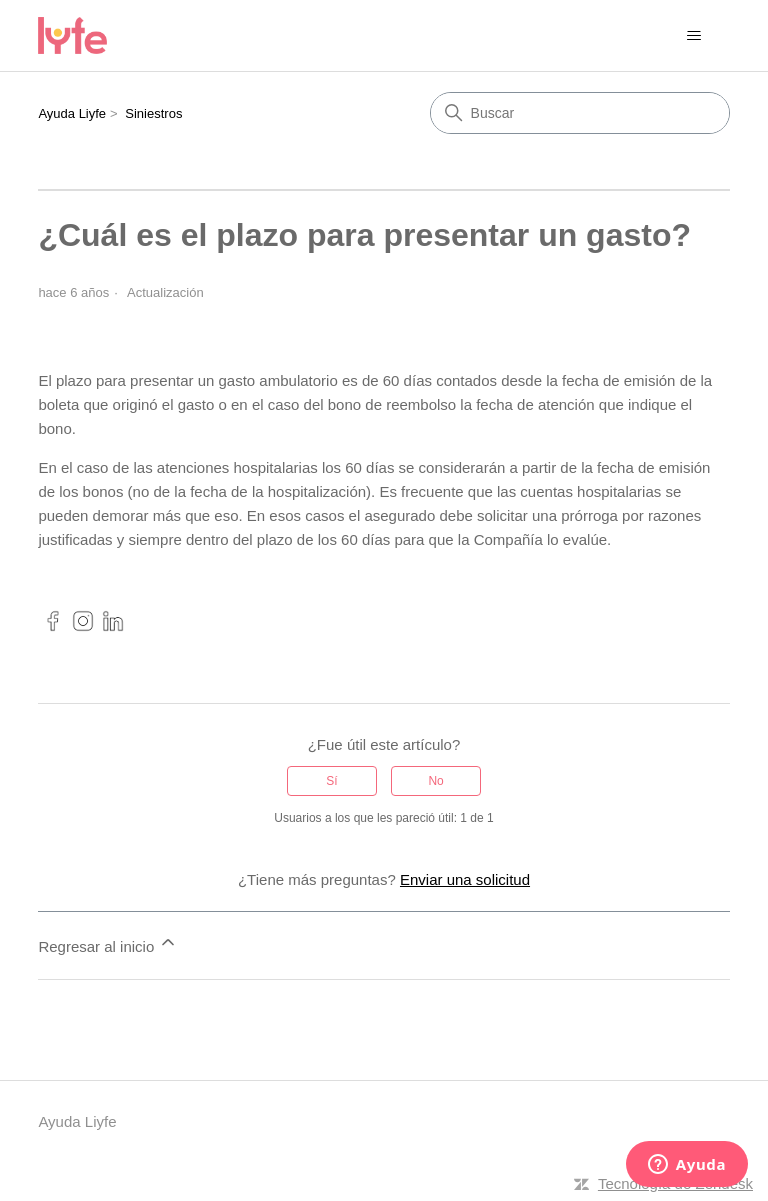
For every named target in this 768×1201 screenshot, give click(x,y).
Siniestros (153, 113)
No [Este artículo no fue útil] (435, 781)
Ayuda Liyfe (72, 113)
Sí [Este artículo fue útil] (331, 781)
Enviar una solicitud (465, 879)
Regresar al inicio (108, 943)
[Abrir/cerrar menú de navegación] (694, 36)
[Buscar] (580, 113)
